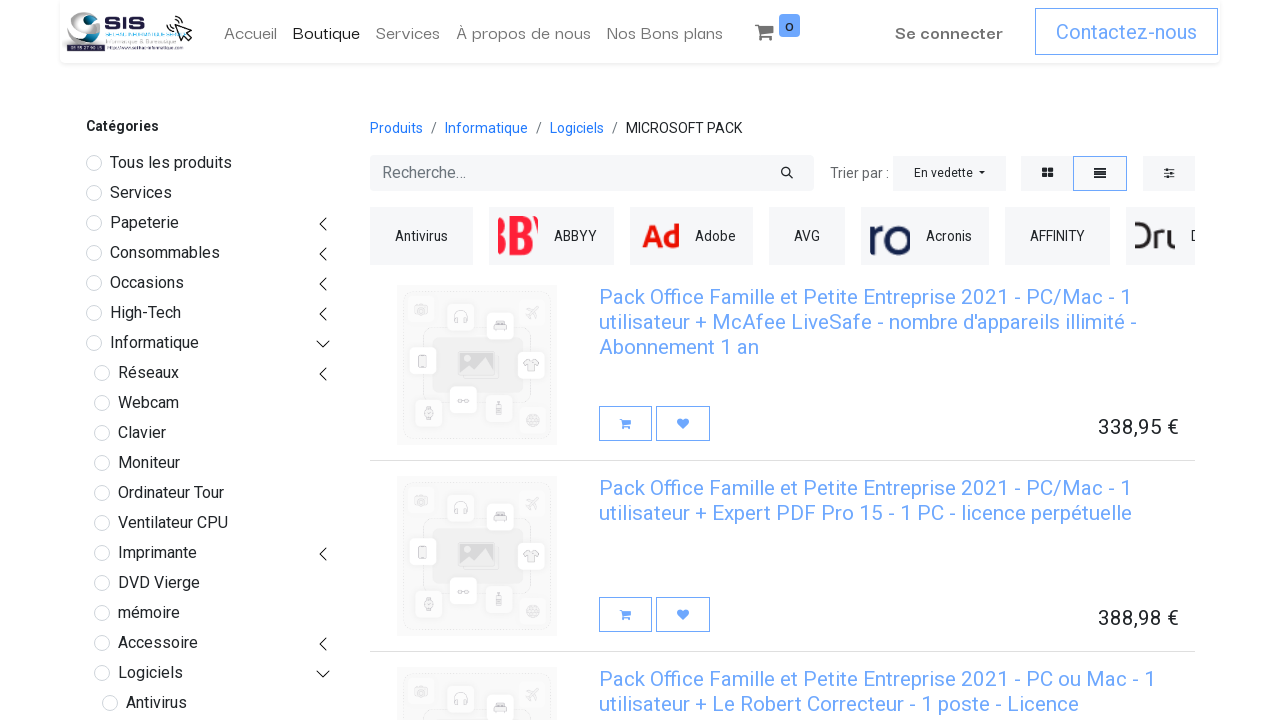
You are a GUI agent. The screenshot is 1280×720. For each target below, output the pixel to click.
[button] (949, 173)
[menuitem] (248, 32)
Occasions (147, 282)
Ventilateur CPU (173, 522)
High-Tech (145, 312)
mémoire (149, 612)
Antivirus (156, 702)
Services (141, 192)
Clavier (142, 432)
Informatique (154, 342)
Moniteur (149, 462)
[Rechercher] (787, 173)
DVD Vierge (159, 582)
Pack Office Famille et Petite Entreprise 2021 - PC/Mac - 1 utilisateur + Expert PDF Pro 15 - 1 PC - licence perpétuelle (865, 500)
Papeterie (144, 222)
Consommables (165, 252)
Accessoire (158, 642)
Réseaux (148, 372)
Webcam (148, 402)
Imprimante (157, 552)
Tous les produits (171, 162)
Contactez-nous (1128, 32)
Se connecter (951, 31)
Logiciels (150, 672)
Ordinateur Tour (171, 492)
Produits (396, 128)
